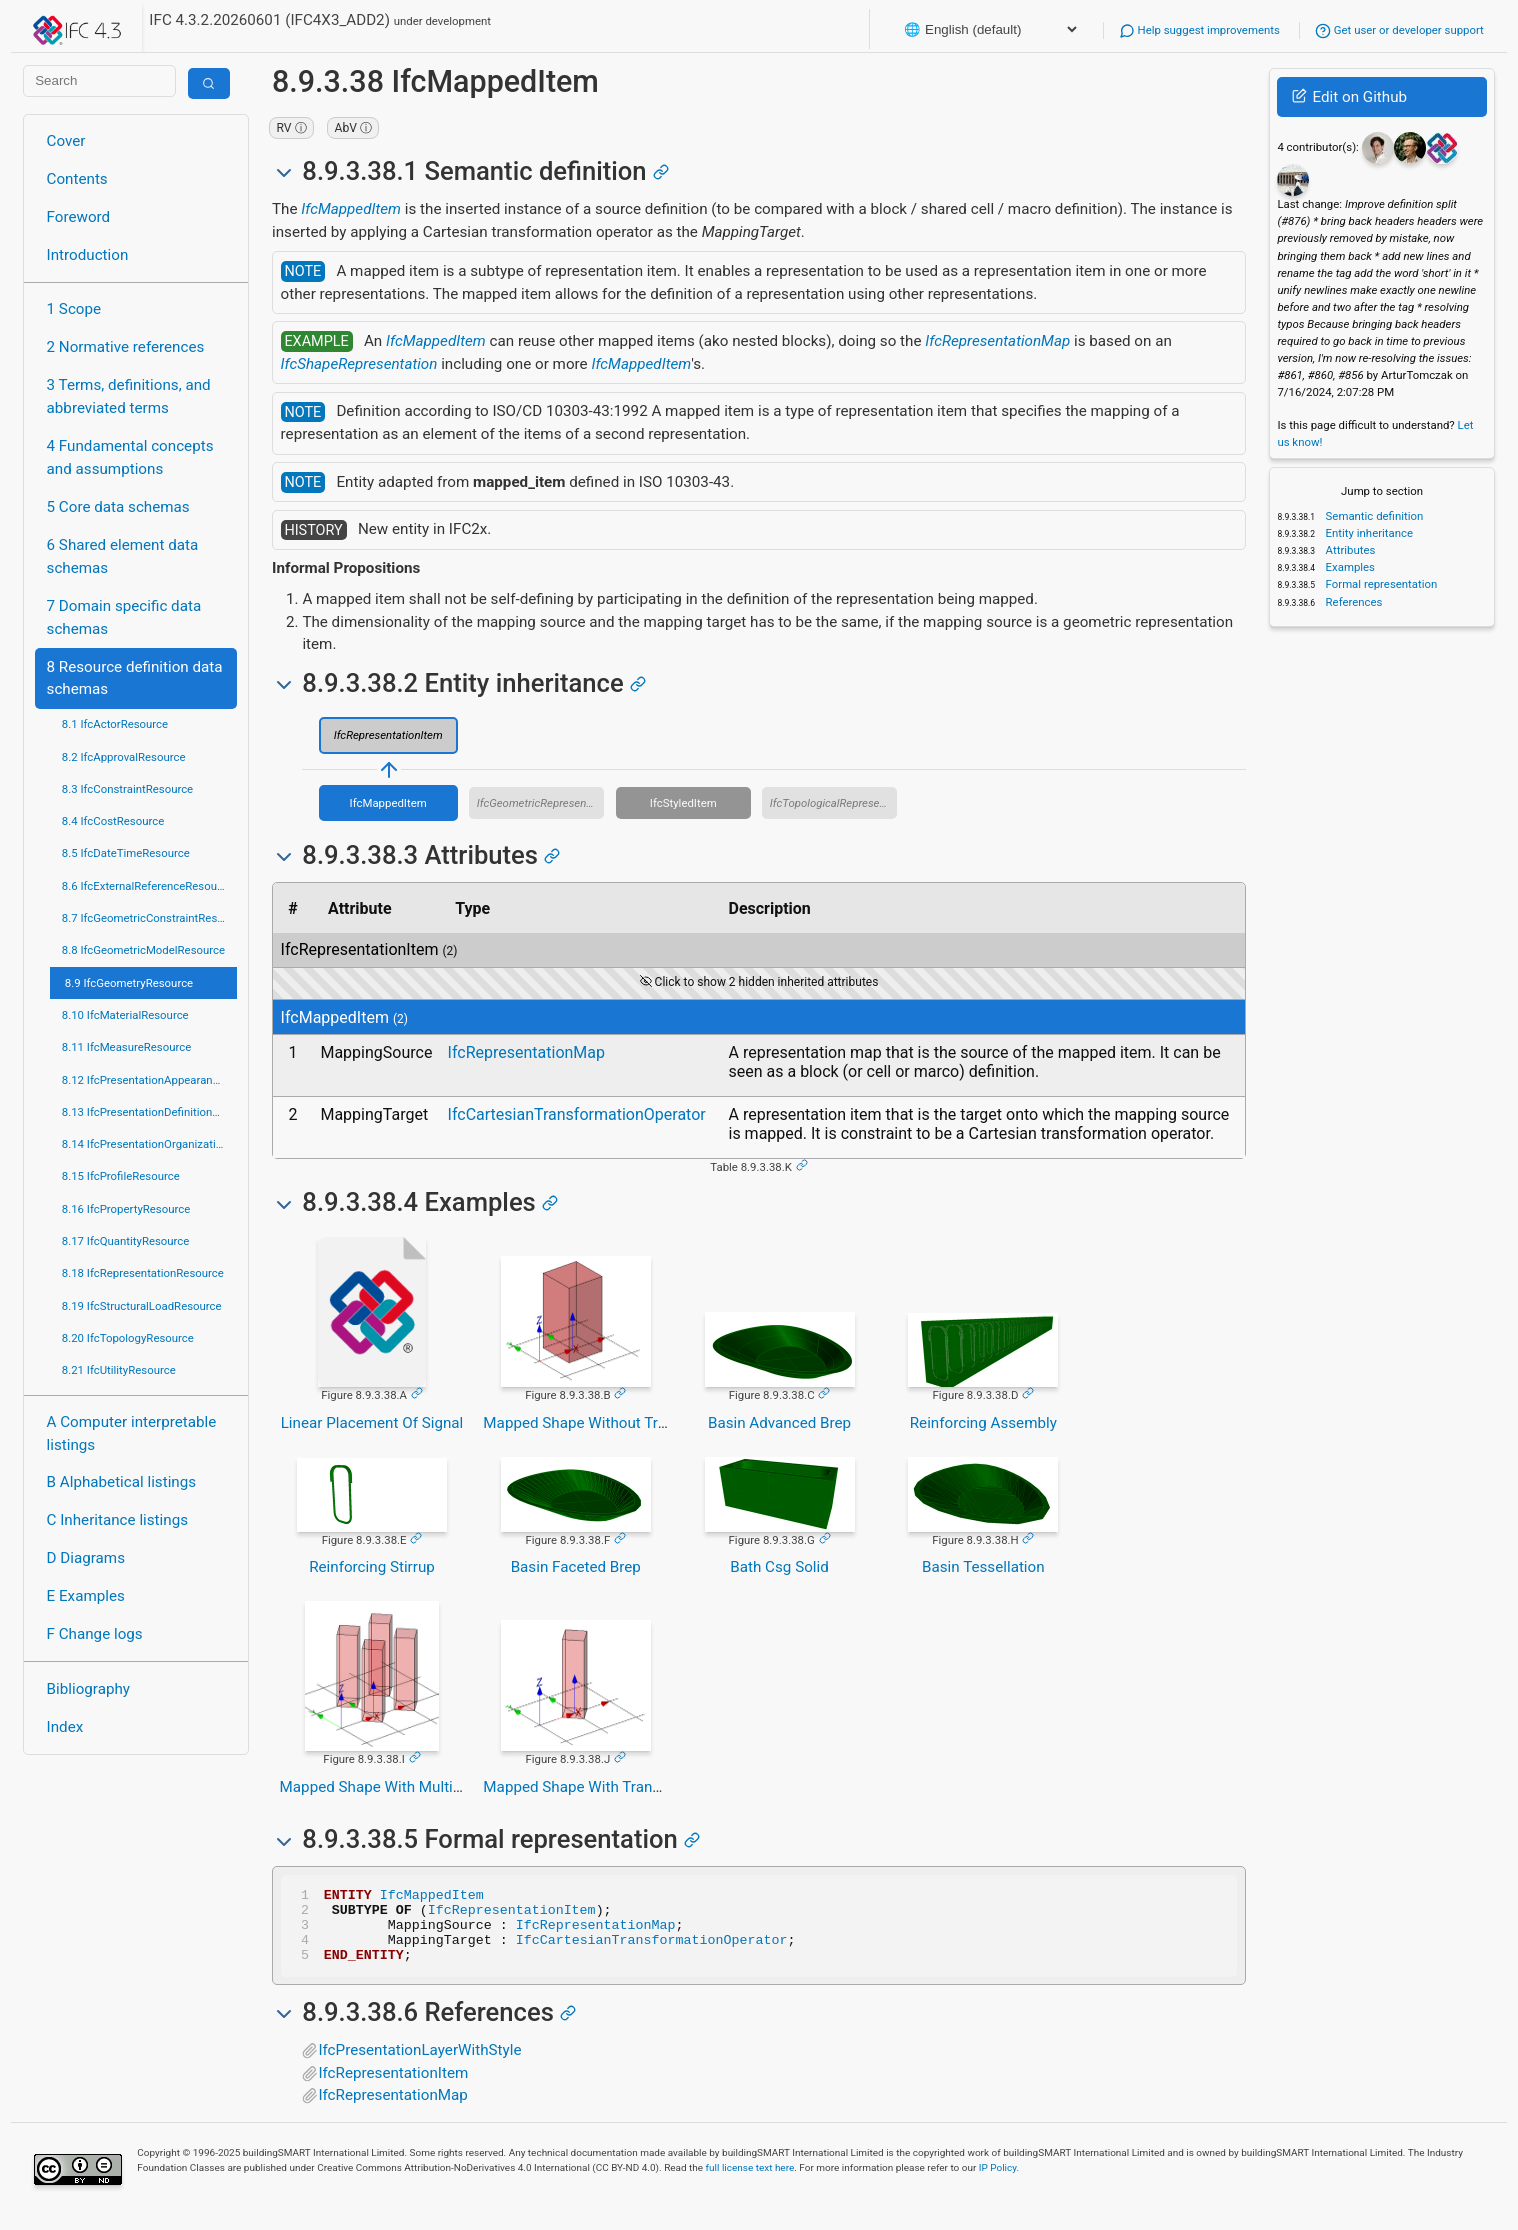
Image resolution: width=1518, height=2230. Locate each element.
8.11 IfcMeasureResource (127, 1047)
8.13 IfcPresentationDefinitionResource (149, 1112)
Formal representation (1380, 584)
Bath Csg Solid (779, 1567)
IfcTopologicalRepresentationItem (834, 803)
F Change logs (95, 1634)
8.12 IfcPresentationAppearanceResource (149, 1080)
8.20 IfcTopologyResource (128, 1338)
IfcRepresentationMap (997, 341)
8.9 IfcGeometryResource (129, 983)
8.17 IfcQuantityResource (126, 1241)
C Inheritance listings (117, 1520)
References (1353, 602)
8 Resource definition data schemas (135, 678)
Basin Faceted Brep (576, 1567)
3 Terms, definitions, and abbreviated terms (129, 396)
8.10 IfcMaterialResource (125, 1015)
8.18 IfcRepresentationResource (143, 1273)
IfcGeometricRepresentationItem (541, 803)
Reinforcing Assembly (983, 1423)
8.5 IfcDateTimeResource (126, 853)
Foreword (79, 217)
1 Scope (74, 309)
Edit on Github (1349, 97)
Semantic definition (1373, 516)
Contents (77, 179)
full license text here (750, 2182)
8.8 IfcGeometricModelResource (143, 950)
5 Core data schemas (118, 507)
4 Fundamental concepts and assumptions (130, 457)
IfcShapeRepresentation (359, 364)
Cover (66, 141)
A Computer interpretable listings (132, 1433)
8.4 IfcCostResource (113, 821)
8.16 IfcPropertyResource (126, 1209)
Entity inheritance (1368, 533)
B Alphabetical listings (122, 1482)
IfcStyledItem (683, 803)
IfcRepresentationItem (388, 735)
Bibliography (88, 1689)
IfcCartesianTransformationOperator (577, 1114)
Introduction (88, 255)
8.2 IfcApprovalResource (124, 757)
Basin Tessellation (983, 1567)
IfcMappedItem (351, 209)
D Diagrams (86, 1558)
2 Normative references (126, 347)
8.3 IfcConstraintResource (127, 789)
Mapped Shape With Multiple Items (398, 1787)
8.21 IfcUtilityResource (119, 1370)
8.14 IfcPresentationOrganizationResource (149, 1144)
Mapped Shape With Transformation (604, 1787)
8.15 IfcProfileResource (121, 1176)
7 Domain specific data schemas (124, 617)
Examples (1349, 567)
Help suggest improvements (1199, 30)
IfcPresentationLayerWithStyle (419, 2065)
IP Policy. (999, 2182)
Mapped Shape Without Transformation (615, 1423)
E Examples (86, 1596)
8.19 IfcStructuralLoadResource (142, 1306)
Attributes (1349, 550)
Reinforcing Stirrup (372, 1567)
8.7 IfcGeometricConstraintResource (149, 918)
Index (65, 1727)
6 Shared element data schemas (123, 556)
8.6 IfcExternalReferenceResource (147, 886)
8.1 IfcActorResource (115, 724)
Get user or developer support (1399, 30)
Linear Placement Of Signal (372, 1423)
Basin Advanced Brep (779, 1423)
